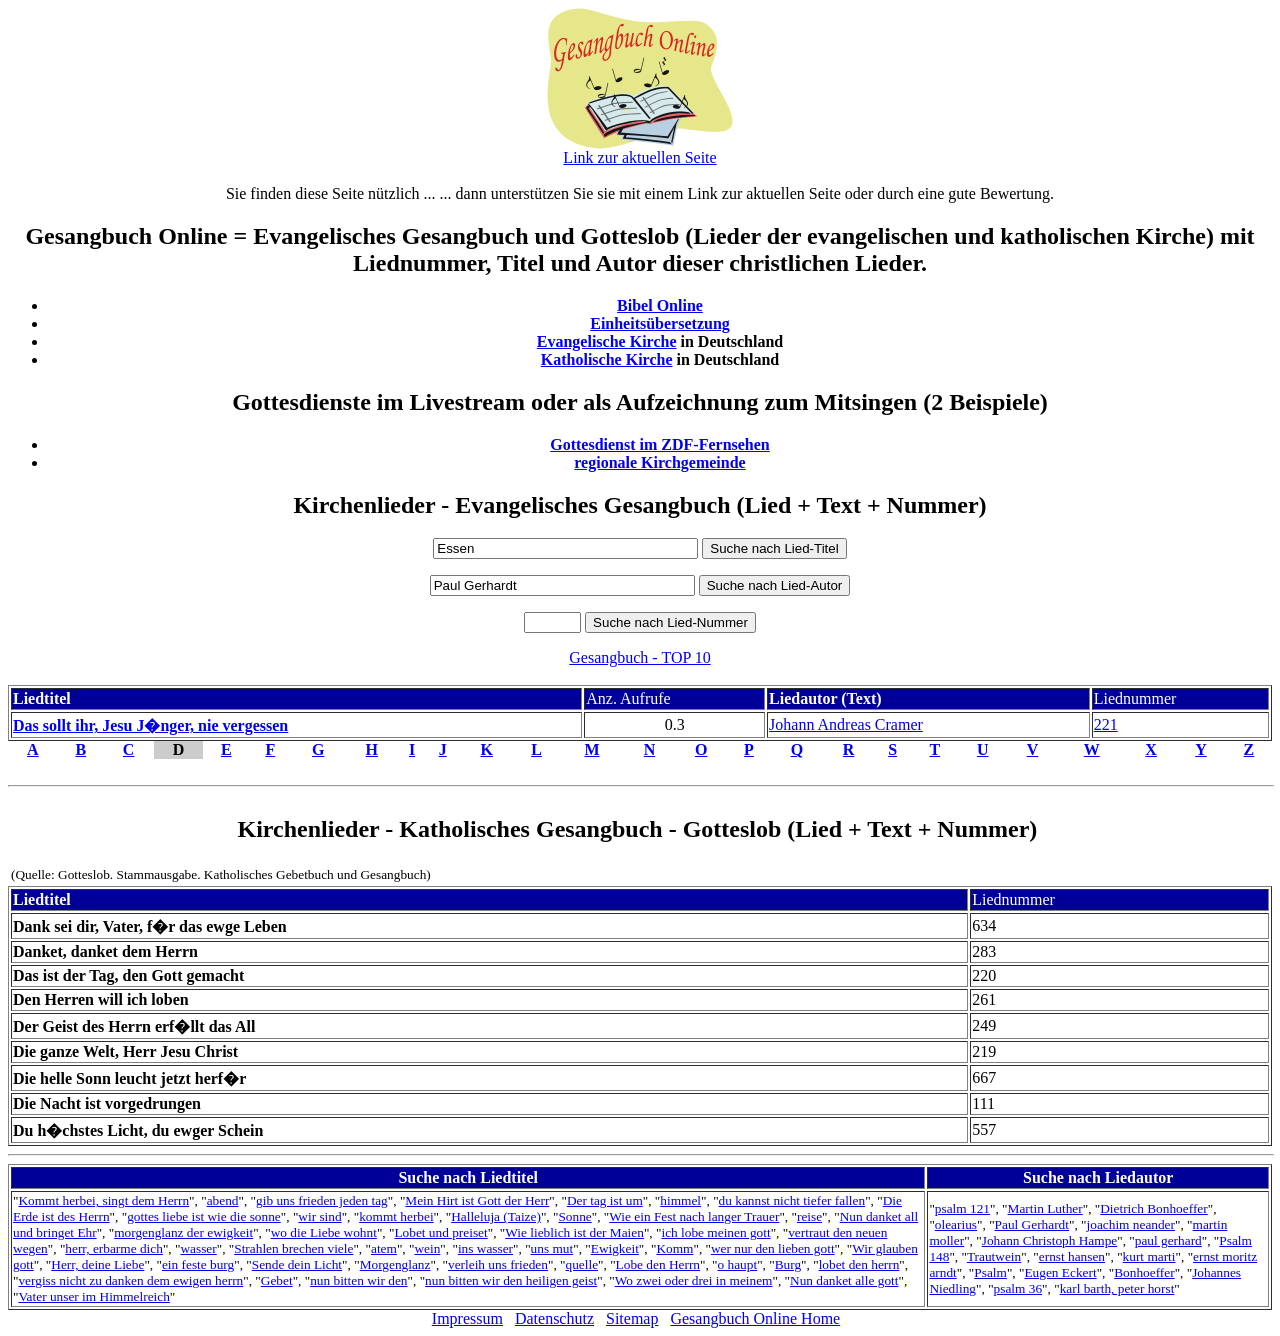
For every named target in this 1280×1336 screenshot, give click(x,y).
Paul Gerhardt (1032, 1224)
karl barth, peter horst (1117, 1288)
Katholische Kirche (607, 359)
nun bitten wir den (358, 1280)
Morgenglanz (395, 1264)
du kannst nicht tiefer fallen (792, 1200)
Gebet (277, 1280)
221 (1106, 724)
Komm (674, 1248)
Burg (788, 1264)
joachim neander (1131, 1224)
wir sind (319, 1216)
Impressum (467, 1318)
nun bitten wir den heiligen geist (511, 1280)
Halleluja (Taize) (496, 1216)
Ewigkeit (615, 1248)
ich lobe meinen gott (715, 1232)
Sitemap (632, 1318)
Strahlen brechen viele (293, 1248)
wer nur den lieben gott (773, 1248)
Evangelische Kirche (607, 341)
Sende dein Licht (297, 1264)
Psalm (990, 1272)
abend (223, 1200)
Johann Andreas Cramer (846, 724)
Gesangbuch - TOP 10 (639, 657)
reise (809, 1216)
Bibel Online (660, 305)
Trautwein (994, 1256)
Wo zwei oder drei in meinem (694, 1280)
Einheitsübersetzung (660, 323)
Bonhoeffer (1144, 1272)
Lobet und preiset (440, 1232)
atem (384, 1248)
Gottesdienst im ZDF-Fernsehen (660, 444)
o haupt (738, 1264)
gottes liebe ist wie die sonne (204, 1216)
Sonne (574, 1216)
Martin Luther (1045, 1208)
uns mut (552, 1248)
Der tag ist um (605, 1200)
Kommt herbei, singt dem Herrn (103, 1200)
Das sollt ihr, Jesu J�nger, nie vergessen (150, 725)
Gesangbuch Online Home (755, 1318)
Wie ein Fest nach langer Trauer (694, 1216)
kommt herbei (396, 1216)
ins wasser (485, 1248)
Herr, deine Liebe (97, 1264)
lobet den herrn (859, 1264)
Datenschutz (554, 1318)
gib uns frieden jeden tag (322, 1200)
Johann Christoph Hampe (1050, 1240)
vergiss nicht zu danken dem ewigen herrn (130, 1280)
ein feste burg (198, 1264)
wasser (198, 1248)
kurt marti (1149, 1256)
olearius (956, 1224)
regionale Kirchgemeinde (659, 462)
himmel (680, 1200)
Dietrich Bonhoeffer (1153, 1208)
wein (427, 1248)
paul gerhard (1168, 1240)
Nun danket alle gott (844, 1280)
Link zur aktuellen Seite (639, 157)
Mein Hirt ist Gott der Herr (477, 1200)
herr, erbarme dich (114, 1248)
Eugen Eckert (1060, 1272)
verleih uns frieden (498, 1264)
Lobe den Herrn (658, 1264)
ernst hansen (1072, 1256)
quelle (581, 1264)
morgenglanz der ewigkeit (183, 1232)
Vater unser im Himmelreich (93, 1296)
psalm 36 (1018, 1288)
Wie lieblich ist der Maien (574, 1232)
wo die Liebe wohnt (324, 1232)
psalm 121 (962, 1208)
